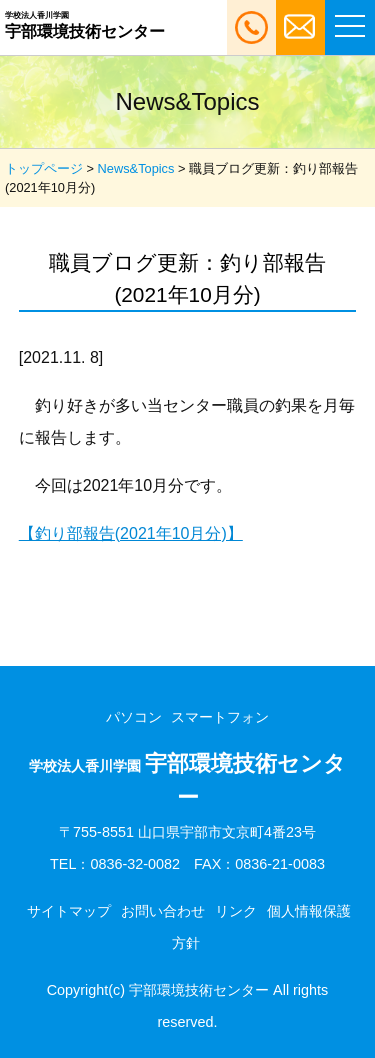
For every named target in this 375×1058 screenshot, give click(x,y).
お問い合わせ (163, 911)
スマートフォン (220, 717)
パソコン (134, 717)
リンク (236, 911)
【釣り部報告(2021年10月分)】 (131, 533)
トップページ (44, 168)
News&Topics (136, 168)
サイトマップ (69, 911)
